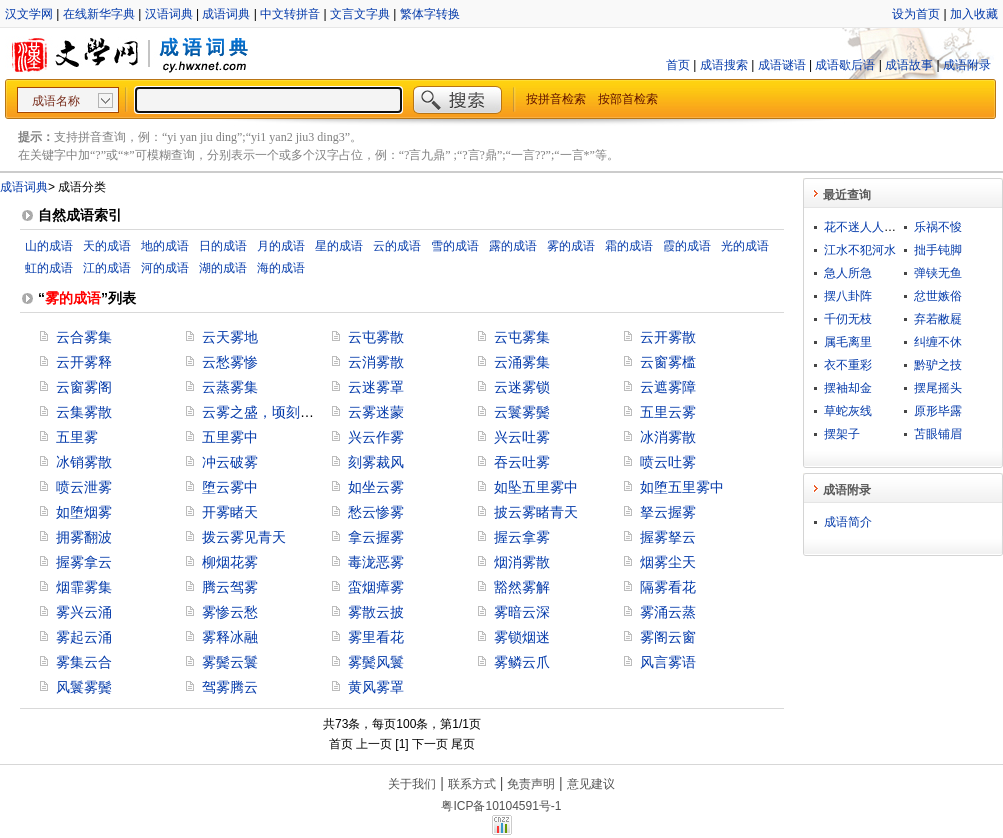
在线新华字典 (99, 14)
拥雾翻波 (84, 537)
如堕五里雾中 (682, 487)
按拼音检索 (556, 99)
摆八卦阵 (848, 296)
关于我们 (412, 784)
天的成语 (107, 246)
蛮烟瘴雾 (376, 587)
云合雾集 (84, 337)
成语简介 (848, 522)
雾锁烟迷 (522, 637)
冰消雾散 (668, 437)
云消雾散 (376, 362)
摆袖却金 (848, 388)
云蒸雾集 (230, 387)
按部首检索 (628, 99)
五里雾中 (230, 437)
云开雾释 (84, 362)
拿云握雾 (376, 537)
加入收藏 (974, 14)
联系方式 (472, 784)
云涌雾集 (522, 362)
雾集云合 (84, 662)
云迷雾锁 (522, 387)
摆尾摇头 (938, 388)
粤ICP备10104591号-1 (501, 806)
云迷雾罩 (376, 387)
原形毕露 (938, 411)
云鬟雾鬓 (522, 412)
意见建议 (591, 784)
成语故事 (909, 65)
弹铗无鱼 (938, 273)
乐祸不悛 (938, 227)
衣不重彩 (848, 365)
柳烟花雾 (230, 562)
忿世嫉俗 (938, 296)
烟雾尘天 (668, 562)
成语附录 (967, 65)
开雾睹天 (230, 512)
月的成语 (281, 246)
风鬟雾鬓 (84, 687)
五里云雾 (668, 412)
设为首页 (916, 14)
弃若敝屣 (938, 319)
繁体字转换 (430, 14)
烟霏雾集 (84, 587)
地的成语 (165, 246)
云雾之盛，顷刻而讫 (265, 412)
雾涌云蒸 (668, 612)
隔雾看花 (668, 587)
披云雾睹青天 (536, 512)
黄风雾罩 (376, 687)
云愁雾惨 (230, 362)
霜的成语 (629, 246)
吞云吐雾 (522, 462)
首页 (678, 65)
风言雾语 (668, 662)
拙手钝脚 (938, 250)
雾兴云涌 (84, 612)
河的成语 (165, 268)
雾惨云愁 (230, 612)
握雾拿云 (84, 562)
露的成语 (513, 246)
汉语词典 (169, 14)
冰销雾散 (84, 462)
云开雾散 (668, 337)
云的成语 (397, 246)
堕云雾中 (230, 487)
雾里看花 (376, 637)
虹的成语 (49, 268)
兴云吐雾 (522, 437)
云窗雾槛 (668, 362)
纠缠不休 (938, 342)
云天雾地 (230, 337)
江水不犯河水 (860, 250)
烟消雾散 (522, 562)
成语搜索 (724, 65)
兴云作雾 (376, 437)
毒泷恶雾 (376, 562)
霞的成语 (687, 246)
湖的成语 (223, 268)
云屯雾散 (376, 337)
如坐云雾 (376, 487)
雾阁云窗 (668, 637)
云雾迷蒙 (376, 412)
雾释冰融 (230, 637)
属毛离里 (848, 342)
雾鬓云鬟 (230, 662)
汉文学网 (29, 14)
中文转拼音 (290, 14)
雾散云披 (376, 612)
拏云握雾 (668, 512)
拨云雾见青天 (244, 537)
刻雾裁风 (376, 462)
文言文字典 (360, 14)
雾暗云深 (522, 612)
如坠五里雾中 (536, 487)
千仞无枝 (848, 319)
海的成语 (281, 268)
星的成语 (339, 246)
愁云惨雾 (376, 512)
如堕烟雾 (84, 512)
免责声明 (531, 784)
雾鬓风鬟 (376, 662)
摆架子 (842, 434)
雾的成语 (571, 246)
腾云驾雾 (230, 587)
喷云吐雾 (668, 462)
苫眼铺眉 (938, 434)
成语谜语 (782, 65)
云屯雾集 (522, 337)
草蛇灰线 (848, 411)
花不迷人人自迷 (866, 227)
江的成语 (107, 268)
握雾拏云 (668, 537)
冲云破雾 (230, 462)
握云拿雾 (522, 537)
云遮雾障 (668, 387)
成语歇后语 (845, 65)
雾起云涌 (84, 637)
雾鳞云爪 (522, 662)
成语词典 (226, 14)
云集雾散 (84, 412)
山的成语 (49, 246)
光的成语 (745, 246)
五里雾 (77, 437)
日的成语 (223, 246)
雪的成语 (455, 246)
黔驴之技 (938, 365)
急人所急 (848, 273)
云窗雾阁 (84, 387)
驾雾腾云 (230, 687)
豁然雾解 (522, 587)
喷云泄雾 (84, 487)
